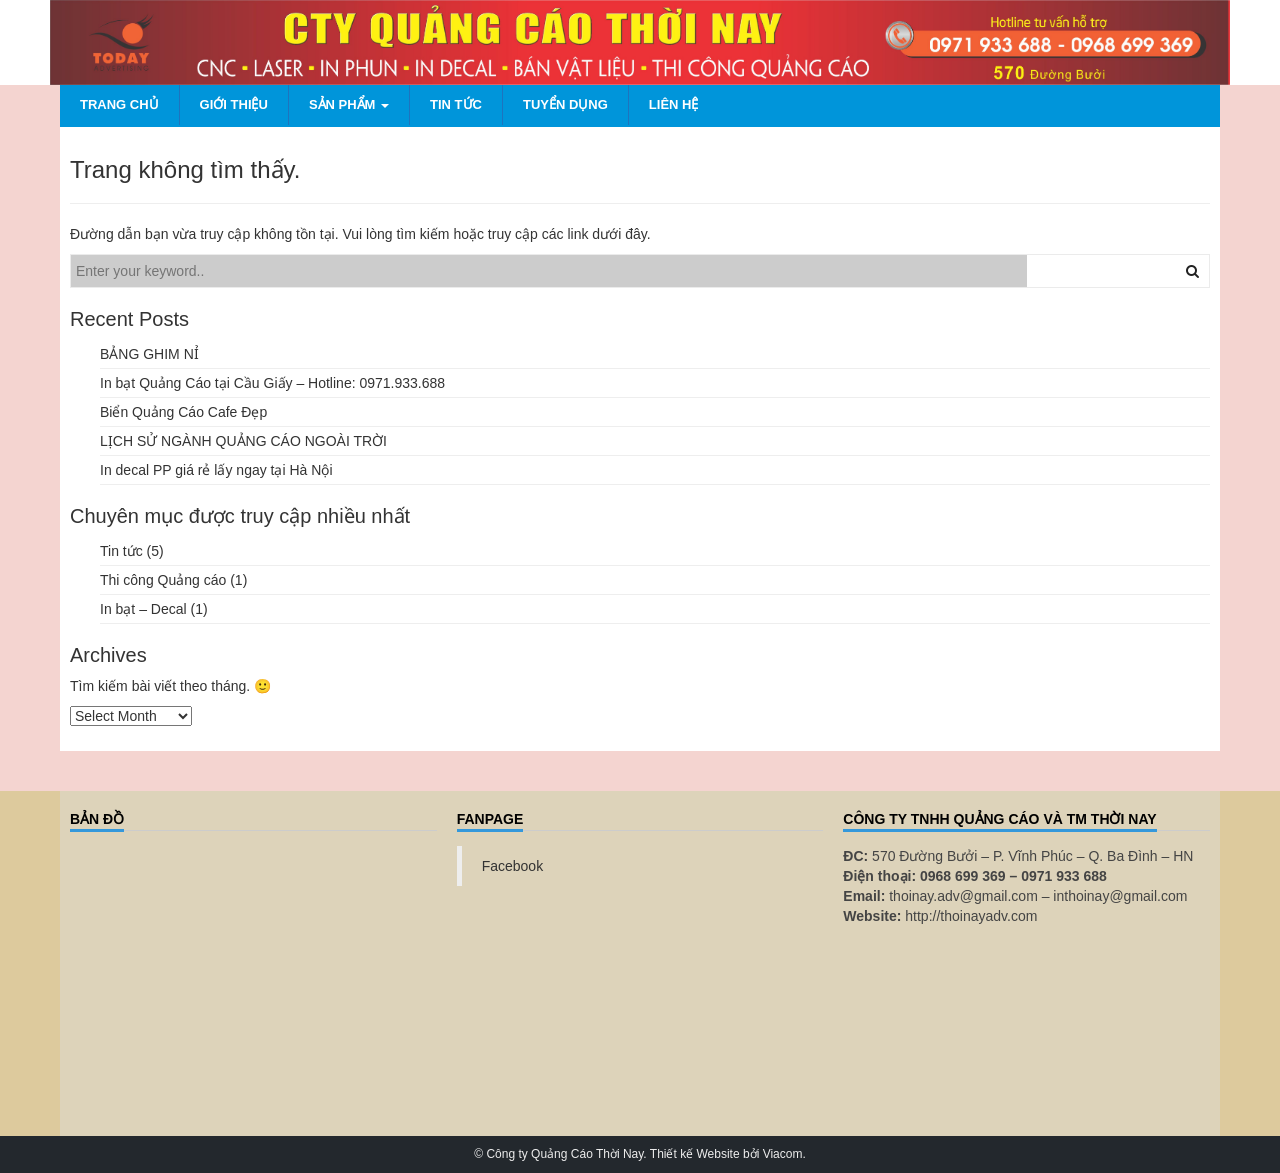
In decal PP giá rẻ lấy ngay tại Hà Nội (216, 470)
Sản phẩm (349, 104)
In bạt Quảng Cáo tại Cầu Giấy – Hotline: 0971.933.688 (272, 383)
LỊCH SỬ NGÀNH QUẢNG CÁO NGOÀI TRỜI (243, 441)
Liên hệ (674, 104)
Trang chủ (119, 104)
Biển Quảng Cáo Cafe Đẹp (183, 412)
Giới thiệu (234, 104)
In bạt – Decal (143, 609)
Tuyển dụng (565, 104)
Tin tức (456, 104)
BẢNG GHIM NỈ (149, 354)
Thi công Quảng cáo (163, 580)
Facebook (512, 866)
